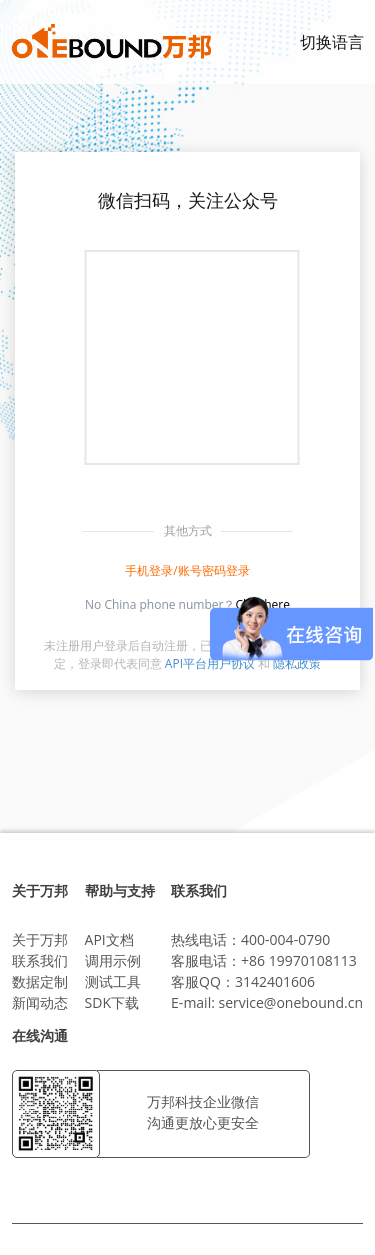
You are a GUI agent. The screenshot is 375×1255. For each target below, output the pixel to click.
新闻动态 (40, 1002)
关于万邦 (40, 939)
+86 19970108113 (299, 960)
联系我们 (40, 960)
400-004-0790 (285, 939)
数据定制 (40, 981)
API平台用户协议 (210, 663)
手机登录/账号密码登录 (187, 570)
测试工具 (113, 981)
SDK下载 (112, 1002)
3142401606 (275, 981)
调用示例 (113, 960)
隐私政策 (297, 663)
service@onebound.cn (291, 1002)
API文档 (109, 939)
